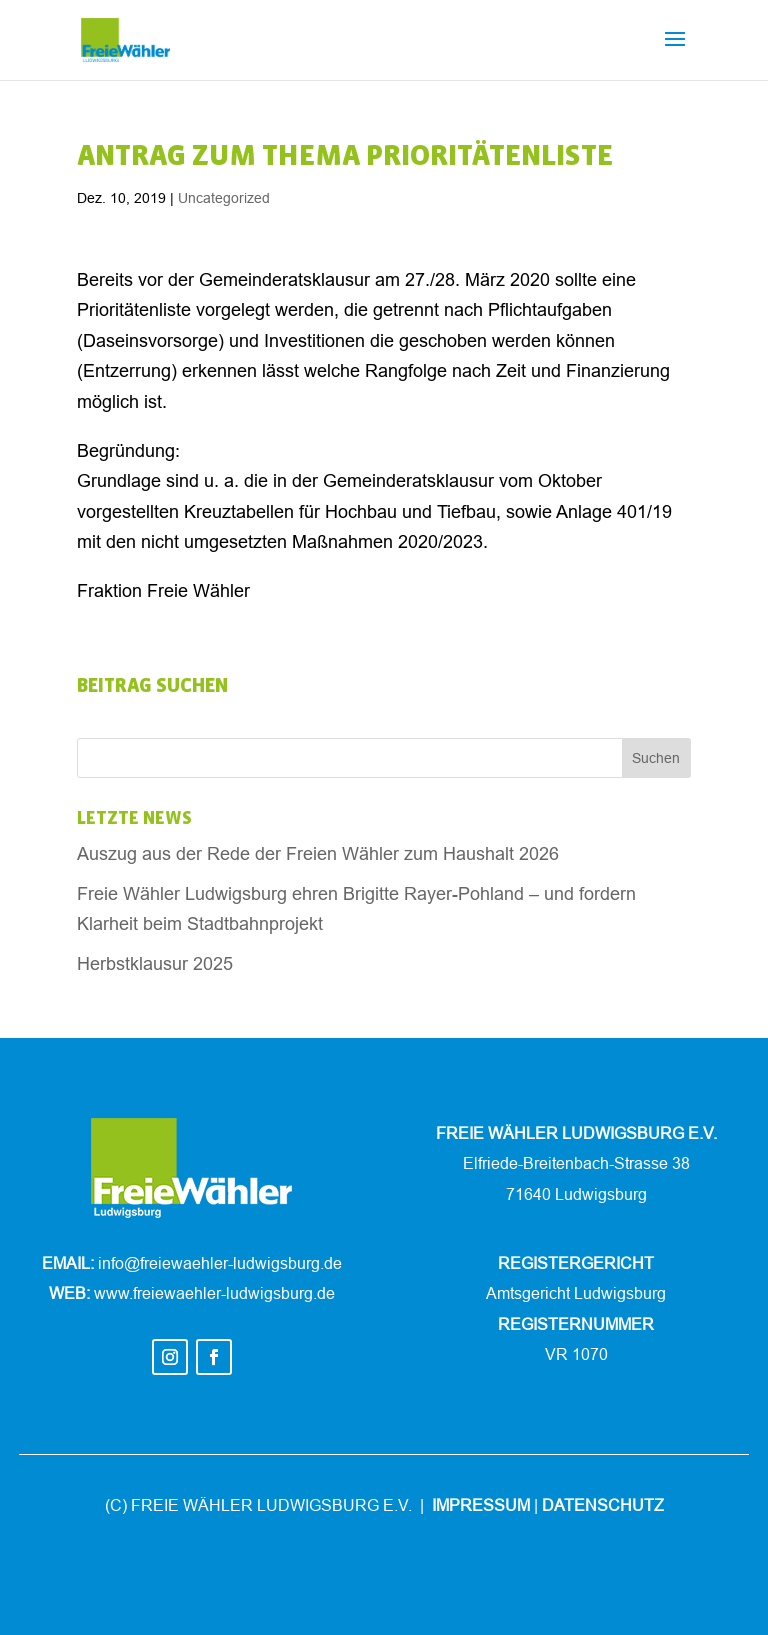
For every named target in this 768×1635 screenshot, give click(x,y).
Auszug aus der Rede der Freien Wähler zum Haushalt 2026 (318, 853)
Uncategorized (224, 198)
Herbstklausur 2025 (155, 963)
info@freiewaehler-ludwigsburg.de (220, 1263)
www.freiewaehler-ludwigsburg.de (214, 1293)
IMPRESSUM (481, 1505)
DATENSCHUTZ (603, 1505)
